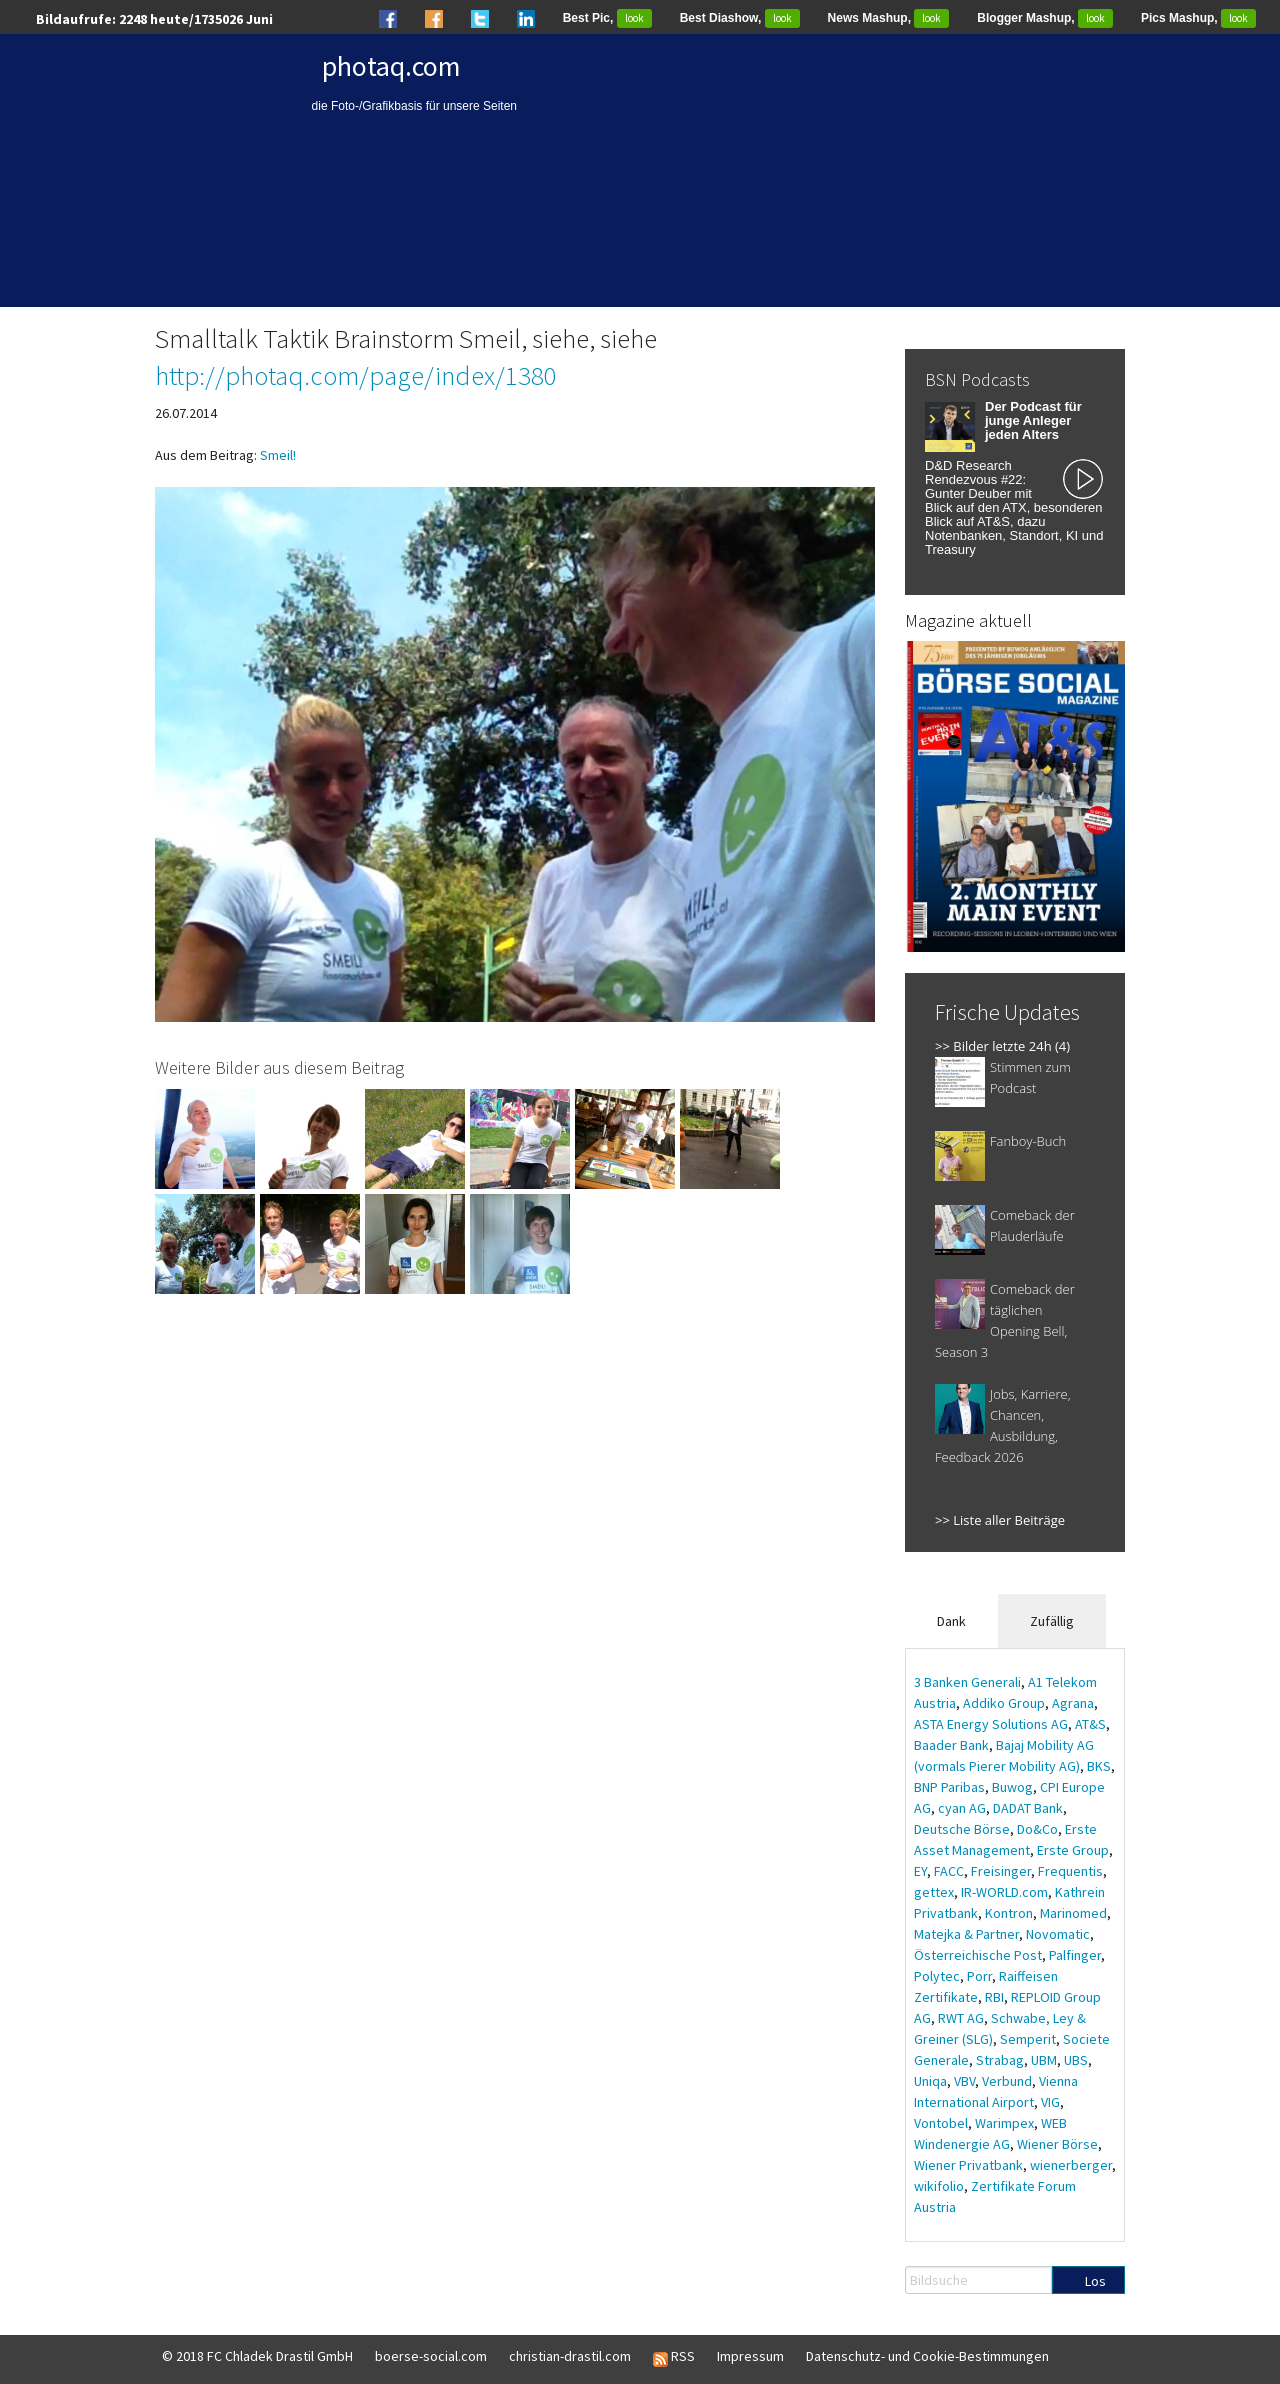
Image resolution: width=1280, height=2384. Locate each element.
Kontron (1009, 1913)
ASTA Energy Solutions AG (991, 1724)
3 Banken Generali (967, 1682)
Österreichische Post (978, 1955)
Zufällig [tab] (1052, 1621)
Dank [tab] (951, 1621)
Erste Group (1073, 1850)
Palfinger (1075, 1955)
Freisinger (1001, 1871)
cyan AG (962, 1808)
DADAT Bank (1028, 1808)
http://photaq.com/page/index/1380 (356, 375)
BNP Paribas (949, 1787)
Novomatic (1058, 1934)
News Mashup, (889, 18)
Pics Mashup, (1198, 18)
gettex (934, 1892)
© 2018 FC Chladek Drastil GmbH (257, 2356)
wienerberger (1071, 2165)
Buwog (1012, 1787)
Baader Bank (951, 1745)
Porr (979, 1976)
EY (920, 1871)
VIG (1050, 2102)
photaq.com (391, 66)
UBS (1076, 2060)
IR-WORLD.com (1004, 1892)
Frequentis (1070, 1871)
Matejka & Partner (966, 1934)
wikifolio (939, 2186)
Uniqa (930, 2081)
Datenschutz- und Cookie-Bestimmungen (927, 2356)
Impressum (750, 2356)
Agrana (1073, 1703)
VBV (964, 2081)
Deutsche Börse (962, 1829)
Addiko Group (1004, 1703)
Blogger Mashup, (1045, 18)
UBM (1044, 2060)
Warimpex (1004, 2123)
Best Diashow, (740, 18)
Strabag (1000, 2060)
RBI (994, 1997)
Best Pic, (607, 18)
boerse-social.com (431, 2356)
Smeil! (278, 455)
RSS (674, 2357)
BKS (1099, 1766)
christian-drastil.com (570, 2356)
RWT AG (961, 2018)
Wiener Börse (1057, 2144)
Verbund (1007, 2081)
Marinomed (1073, 1913)
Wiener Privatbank (968, 2165)
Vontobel (941, 2123)
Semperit (1028, 2039)
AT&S (1090, 1724)
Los (1095, 2281)
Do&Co (1037, 1829)
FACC (949, 1871)
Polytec (937, 1976)
